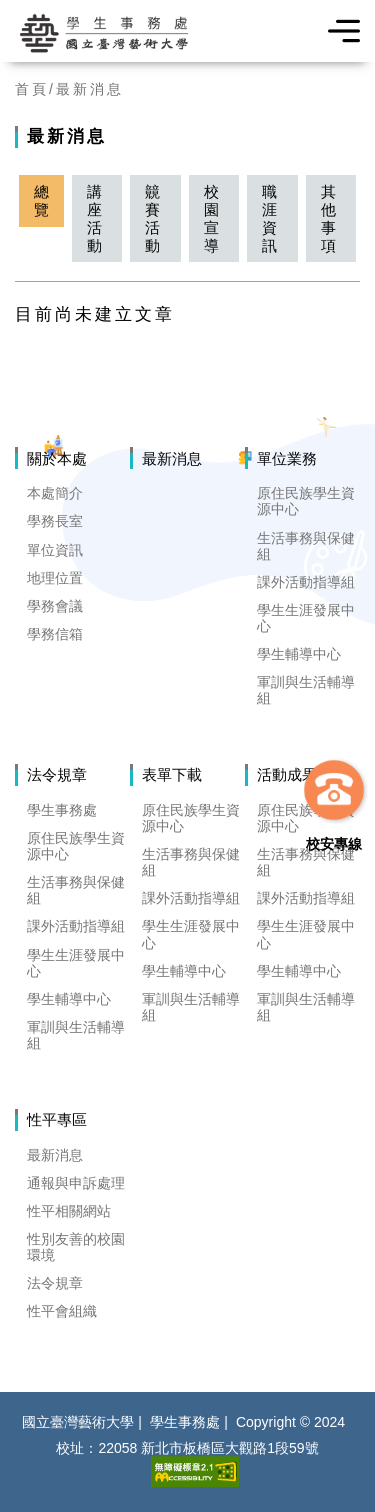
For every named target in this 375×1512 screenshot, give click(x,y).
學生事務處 (62, 810)
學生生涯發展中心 (306, 618)
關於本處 (57, 458)
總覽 (41, 200)
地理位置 (55, 578)
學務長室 (55, 521)
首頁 (32, 89)
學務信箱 (55, 634)
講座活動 (94, 218)
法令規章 (57, 774)
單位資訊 (55, 550)
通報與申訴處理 (76, 1183)
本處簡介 (55, 493)
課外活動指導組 (306, 582)
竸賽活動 (152, 218)
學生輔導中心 (299, 654)
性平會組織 (62, 1311)
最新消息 (90, 89)
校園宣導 (211, 218)
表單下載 (172, 774)
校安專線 (334, 844)
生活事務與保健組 (306, 546)
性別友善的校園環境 (76, 1247)
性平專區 (57, 1119)
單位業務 (287, 458)
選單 (337, 31)
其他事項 (328, 218)
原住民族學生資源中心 (306, 501)
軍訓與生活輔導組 (306, 690)
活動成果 (287, 774)
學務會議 (55, 606)
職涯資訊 (269, 218)
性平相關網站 (69, 1211)
